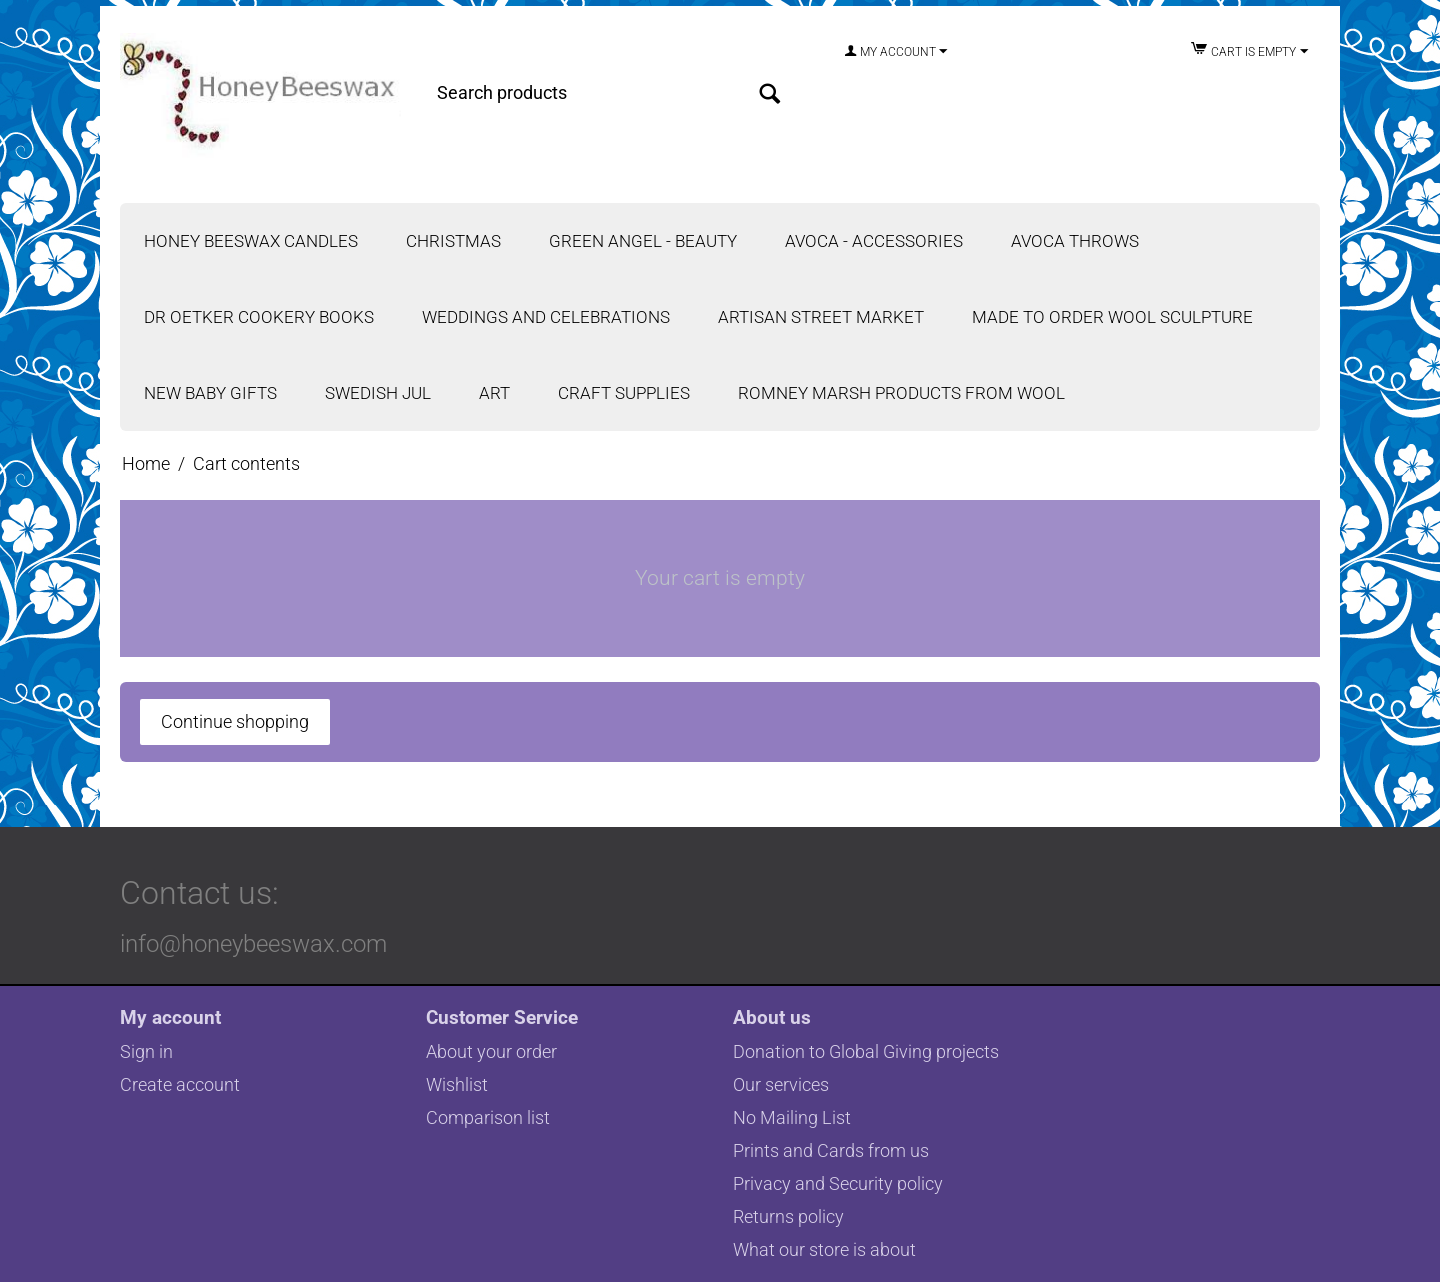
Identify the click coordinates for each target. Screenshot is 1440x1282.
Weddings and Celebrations (546, 317)
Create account (180, 1084)
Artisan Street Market (821, 317)
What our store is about (824, 1249)
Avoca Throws (1075, 241)
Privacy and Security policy (838, 1183)
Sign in (146, 1051)
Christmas (453, 241)
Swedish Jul (378, 393)
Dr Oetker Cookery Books (259, 317)
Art (494, 393)
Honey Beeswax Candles (251, 241)
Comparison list (488, 1117)
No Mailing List (792, 1117)
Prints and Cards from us (831, 1150)
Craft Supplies (624, 393)
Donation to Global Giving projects (866, 1051)
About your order (491, 1051)
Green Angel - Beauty (643, 241)
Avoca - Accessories (874, 241)
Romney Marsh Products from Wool (901, 393)
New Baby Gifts (210, 393)
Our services (781, 1084)
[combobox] (604, 92)
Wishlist (457, 1084)
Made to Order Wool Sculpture (1112, 317)
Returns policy (788, 1216)
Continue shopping (235, 721)
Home (146, 463)
